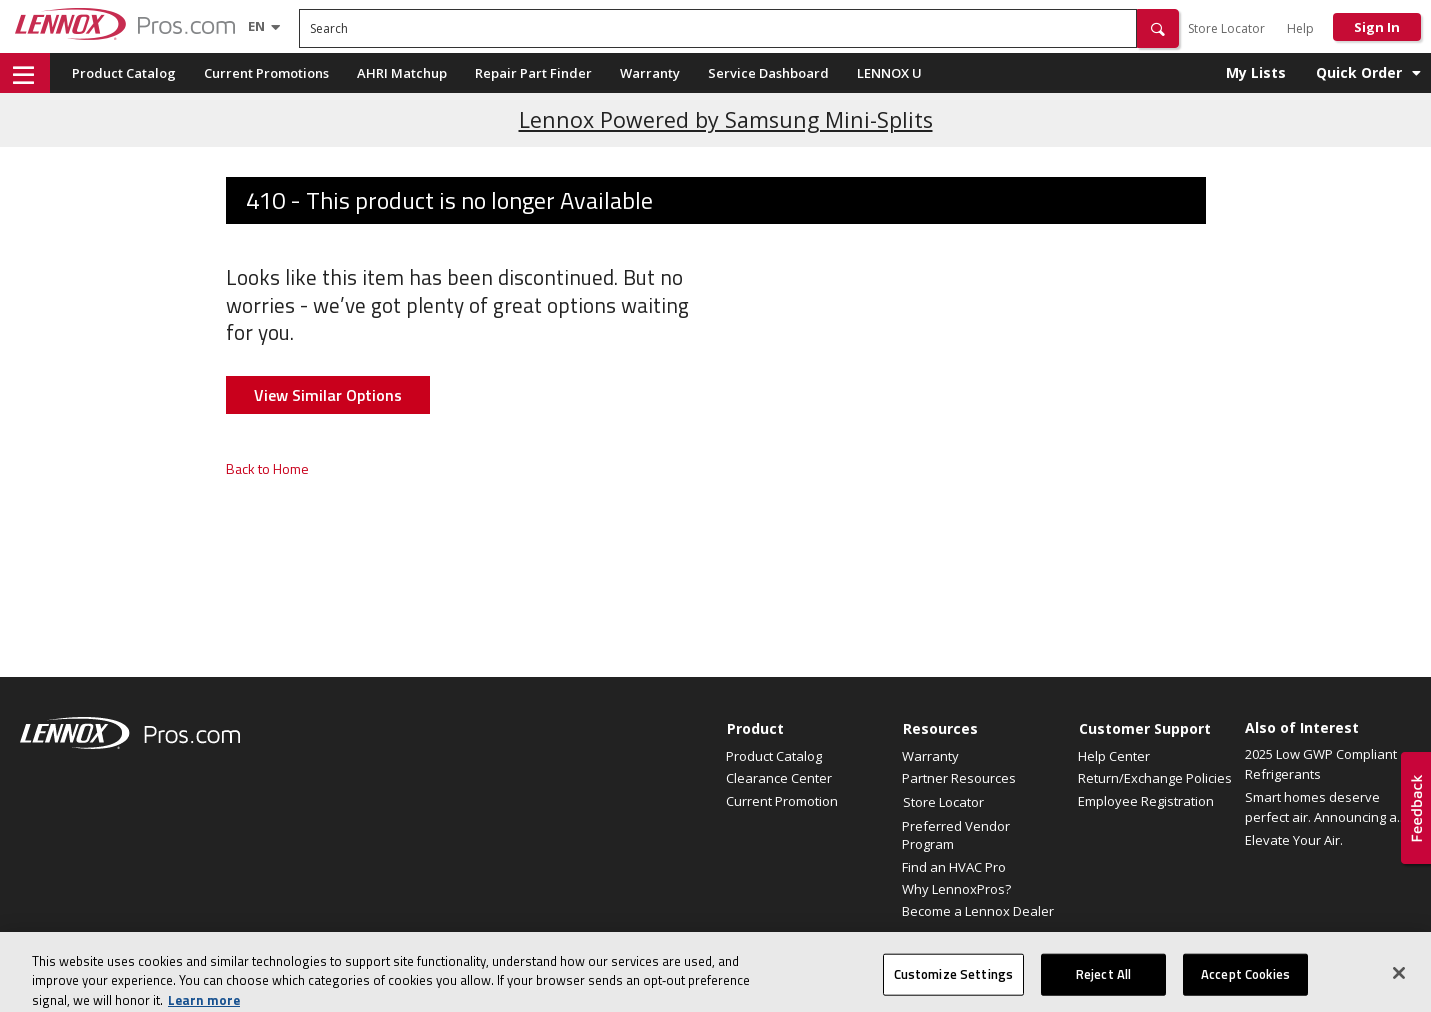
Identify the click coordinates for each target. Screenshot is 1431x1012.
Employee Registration (1146, 801)
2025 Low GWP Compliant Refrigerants (1321, 764)
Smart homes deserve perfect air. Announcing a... (1325, 807)
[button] (1158, 28)
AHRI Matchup (402, 73)
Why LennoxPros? (956, 889)
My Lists (1256, 72)
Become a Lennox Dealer (978, 911)
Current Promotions (266, 73)
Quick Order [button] (1359, 72)
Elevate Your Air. (1294, 840)
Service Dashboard (768, 73)
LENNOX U (889, 73)
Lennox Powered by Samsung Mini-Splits (726, 119)
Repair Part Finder (533, 73)
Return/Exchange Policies (1155, 778)
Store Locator (1226, 28)
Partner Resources (959, 778)
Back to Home (267, 468)
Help (1300, 28)
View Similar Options (328, 395)
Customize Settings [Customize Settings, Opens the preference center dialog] (953, 987)
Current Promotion (782, 801)
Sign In (1377, 27)
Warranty (650, 73)
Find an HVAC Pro (954, 867)
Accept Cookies (1245, 987)
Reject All (1103, 987)
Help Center (1114, 756)
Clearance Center (779, 778)
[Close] (1399, 986)
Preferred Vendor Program (956, 835)
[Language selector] (256, 26)
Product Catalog (124, 73)
